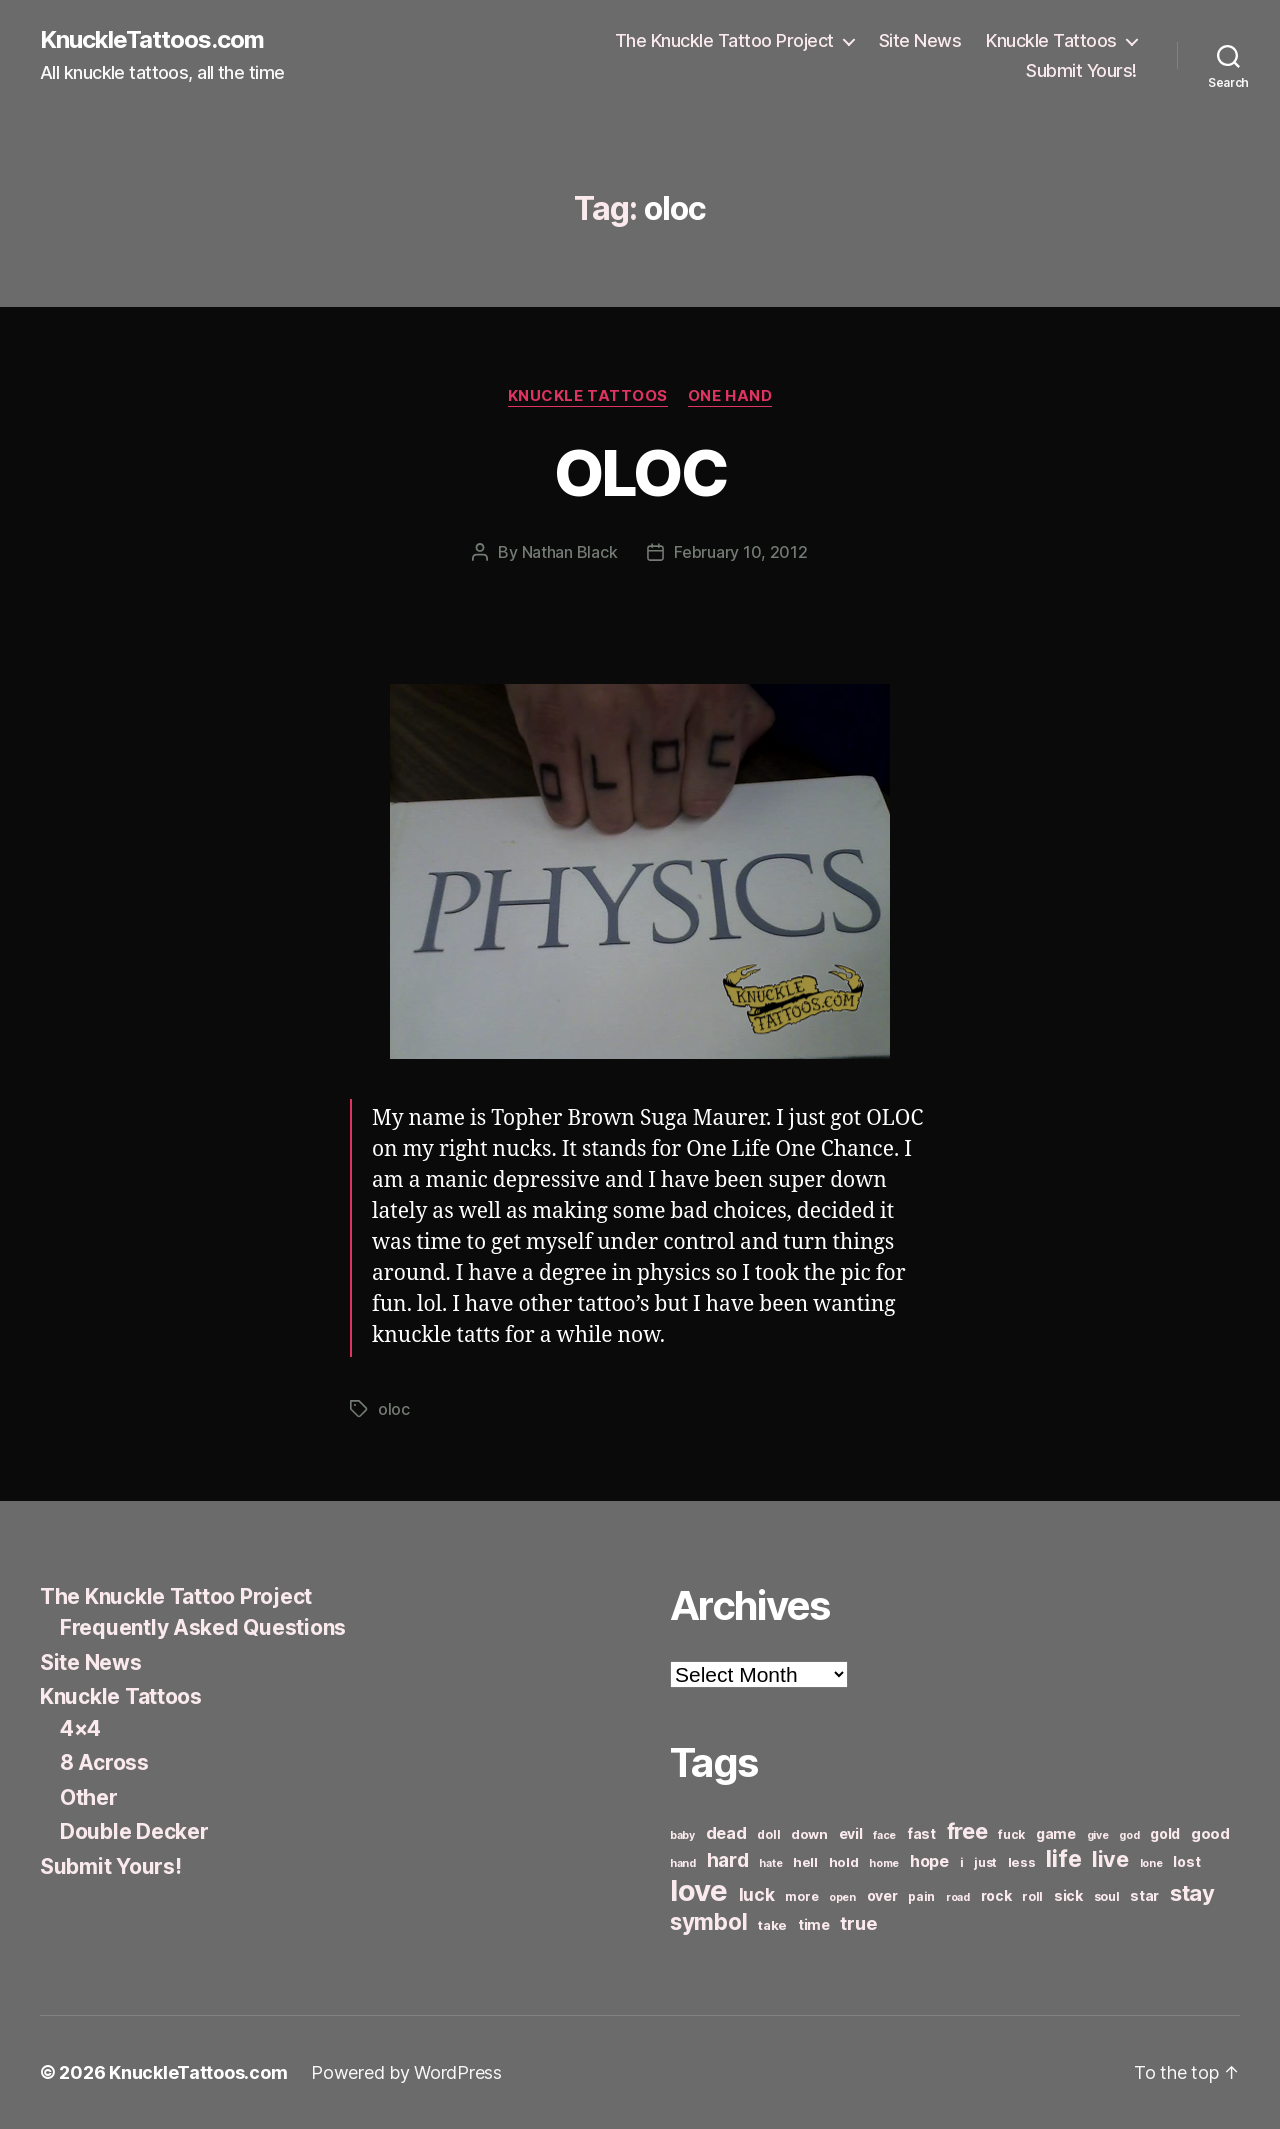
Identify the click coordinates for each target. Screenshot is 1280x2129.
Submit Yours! (1081, 70)
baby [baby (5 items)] (682, 1835)
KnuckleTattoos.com (152, 40)
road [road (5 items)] (958, 1897)
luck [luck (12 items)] (757, 1894)
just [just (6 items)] (985, 1862)
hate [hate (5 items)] (770, 1863)
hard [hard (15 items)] (728, 1860)
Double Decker (134, 1831)
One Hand (730, 396)
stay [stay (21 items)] (1192, 1893)
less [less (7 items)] (1022, 1862)
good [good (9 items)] (1210, 1833)
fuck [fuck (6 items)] (1011, 1834)
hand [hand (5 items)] (683, 1863)
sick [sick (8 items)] (1068, 1895)
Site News (920, 40)
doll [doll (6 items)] (768, 1834)
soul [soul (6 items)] (1107, 1896)
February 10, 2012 (740, 552)
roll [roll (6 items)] (1032, 1896)
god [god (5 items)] (1129, 1835)
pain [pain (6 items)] (921, 1896)
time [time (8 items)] (814, 1924)
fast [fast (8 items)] (921, 1833)
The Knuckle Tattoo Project (724, 40)
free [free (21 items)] (967, 1831)
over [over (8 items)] (882, 1895)
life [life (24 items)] (1063, 1858)
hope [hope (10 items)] (929, 1861)
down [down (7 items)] (809, 1834)
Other (89, 1797)
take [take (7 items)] (772, 1925)
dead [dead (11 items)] (726, 1833)
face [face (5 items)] (884, 1835)
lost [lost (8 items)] (1186, 1861)
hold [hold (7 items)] (844, 1862)
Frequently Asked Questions (203, 1627)
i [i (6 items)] (962, 1862)
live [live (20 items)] (1110, 1859)
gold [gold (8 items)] (1165, 1833)
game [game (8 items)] (1056, 1833)
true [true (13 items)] (858, 1923)
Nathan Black (570, 552)
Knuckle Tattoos (1051, 40)
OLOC (640, 472)
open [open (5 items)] (842, 1897)
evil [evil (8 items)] (851, 1833)
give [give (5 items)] (1098, 1835)
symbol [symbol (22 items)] (708, 1921)
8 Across (104, 1762)
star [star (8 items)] (1144, 1895)
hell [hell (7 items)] (805, 1862)
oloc (394, 1409)
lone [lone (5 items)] (1151, 1863)
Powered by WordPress (406, 2072)
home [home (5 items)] (884, 1863)
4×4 (80, 1728)
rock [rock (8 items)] (996, 1895)
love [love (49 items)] (699, 1890)
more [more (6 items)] (801, 1896)
